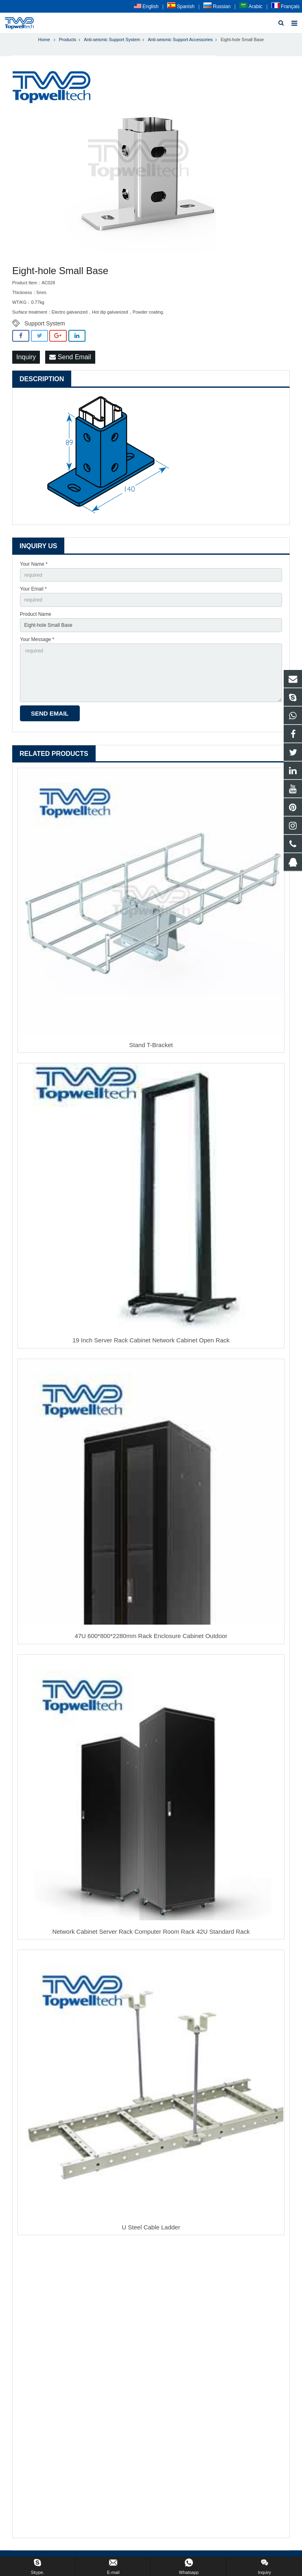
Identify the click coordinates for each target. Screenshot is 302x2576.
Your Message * (37, 639)
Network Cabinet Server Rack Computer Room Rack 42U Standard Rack (150, 1931)
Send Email (70, 357)
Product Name (35, 614)
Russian (217, 6)
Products (68, 39)
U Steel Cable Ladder (151, 2227)
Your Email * (33, 589)
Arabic (251, 6)
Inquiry (26, 357)
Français (285, 6)
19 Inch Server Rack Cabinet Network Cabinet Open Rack (151, 1340)
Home (44, 39)
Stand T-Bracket (151, 1044)
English (146, 6)
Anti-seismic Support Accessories (180, 39)
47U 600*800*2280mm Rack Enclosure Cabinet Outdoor (150, 1635)
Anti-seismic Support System (112, 39)
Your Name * (34, 564)
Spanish (181, 6)
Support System (44, 323)
